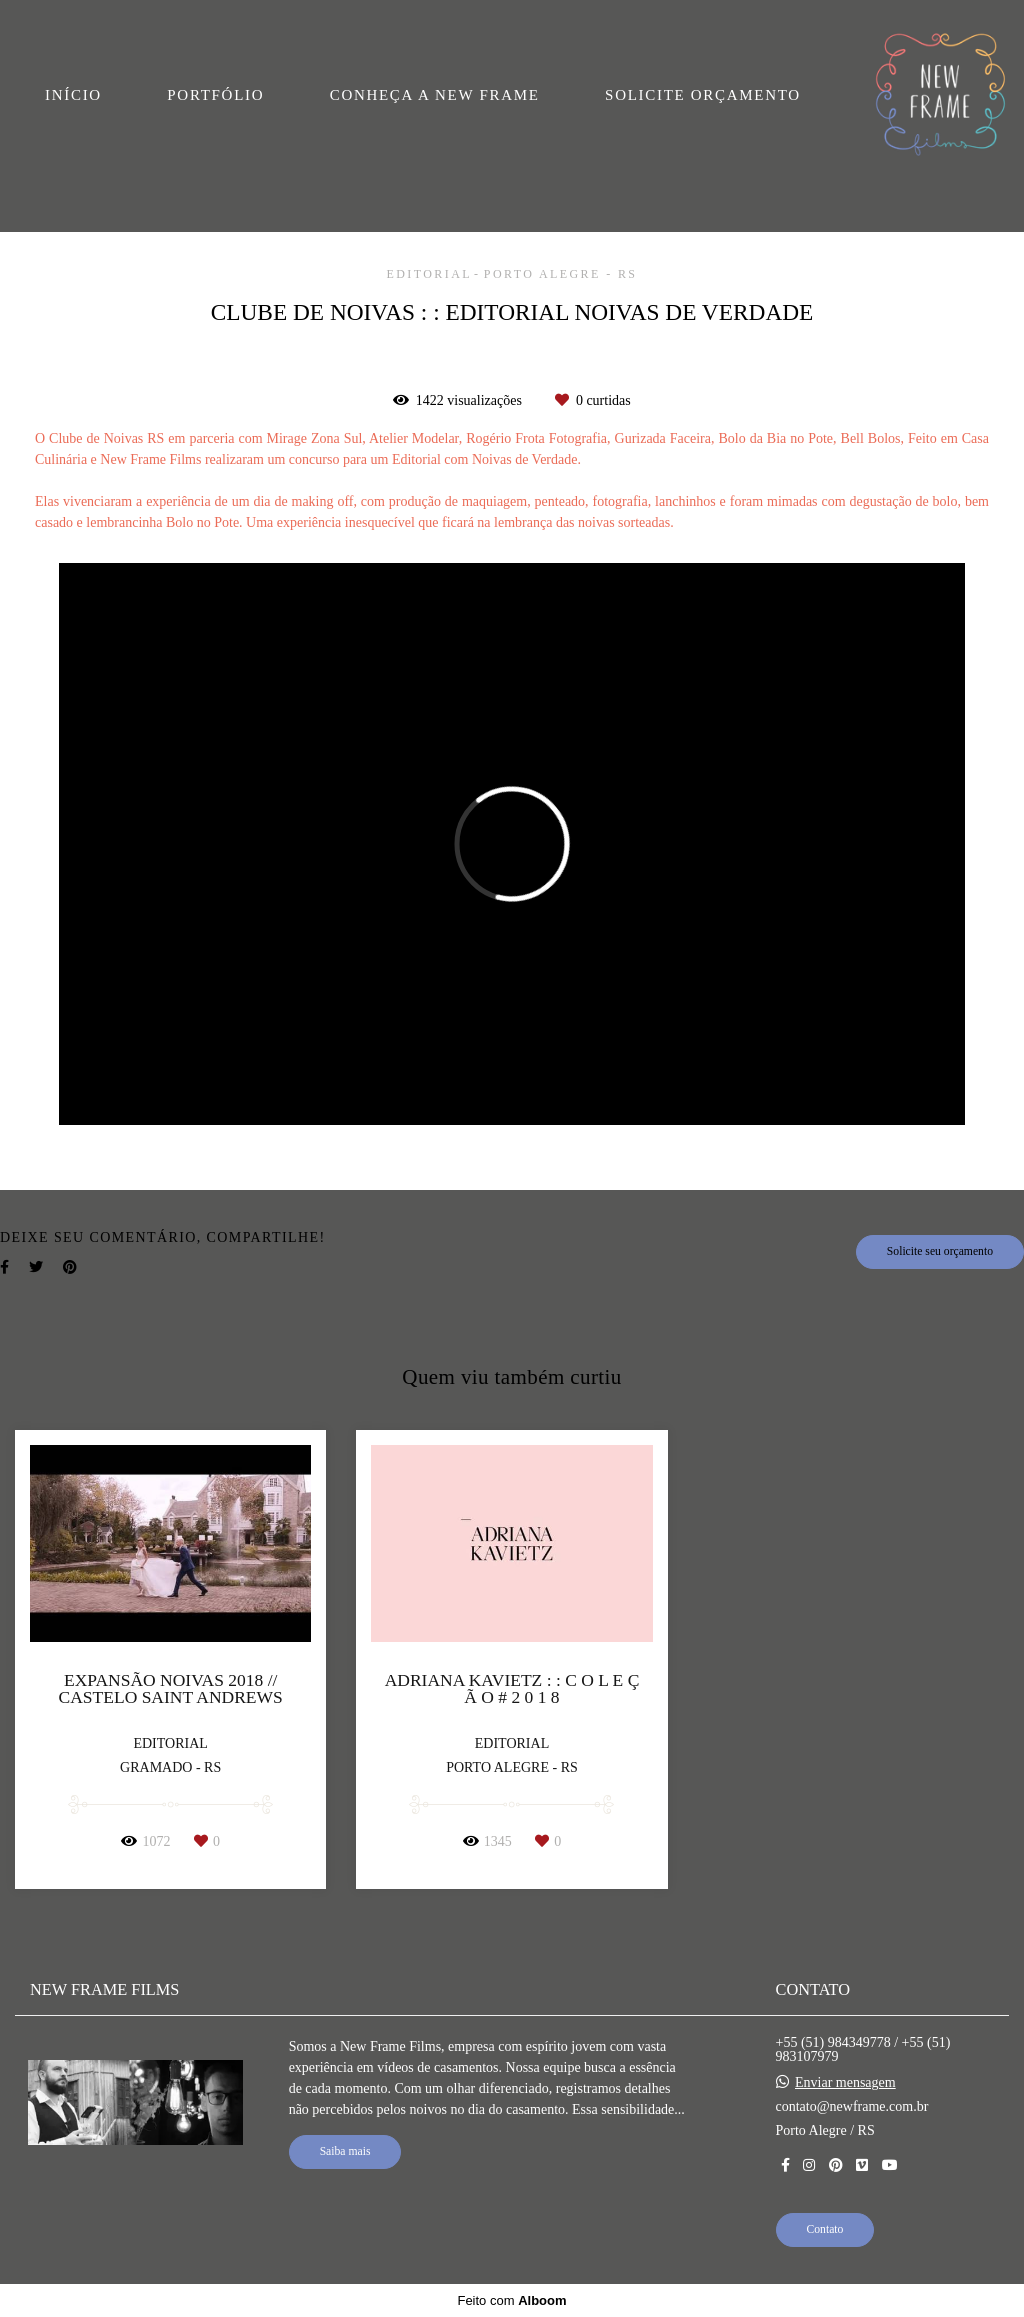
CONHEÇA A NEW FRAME (435, 95)
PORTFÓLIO (215, 95)
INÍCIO (73, 95)
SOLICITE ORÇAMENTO (703, 95)
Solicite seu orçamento (940, 1251)
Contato (825, 2229)
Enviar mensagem (845, 2083)
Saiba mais (345, 2151)
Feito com (511, 2300)
